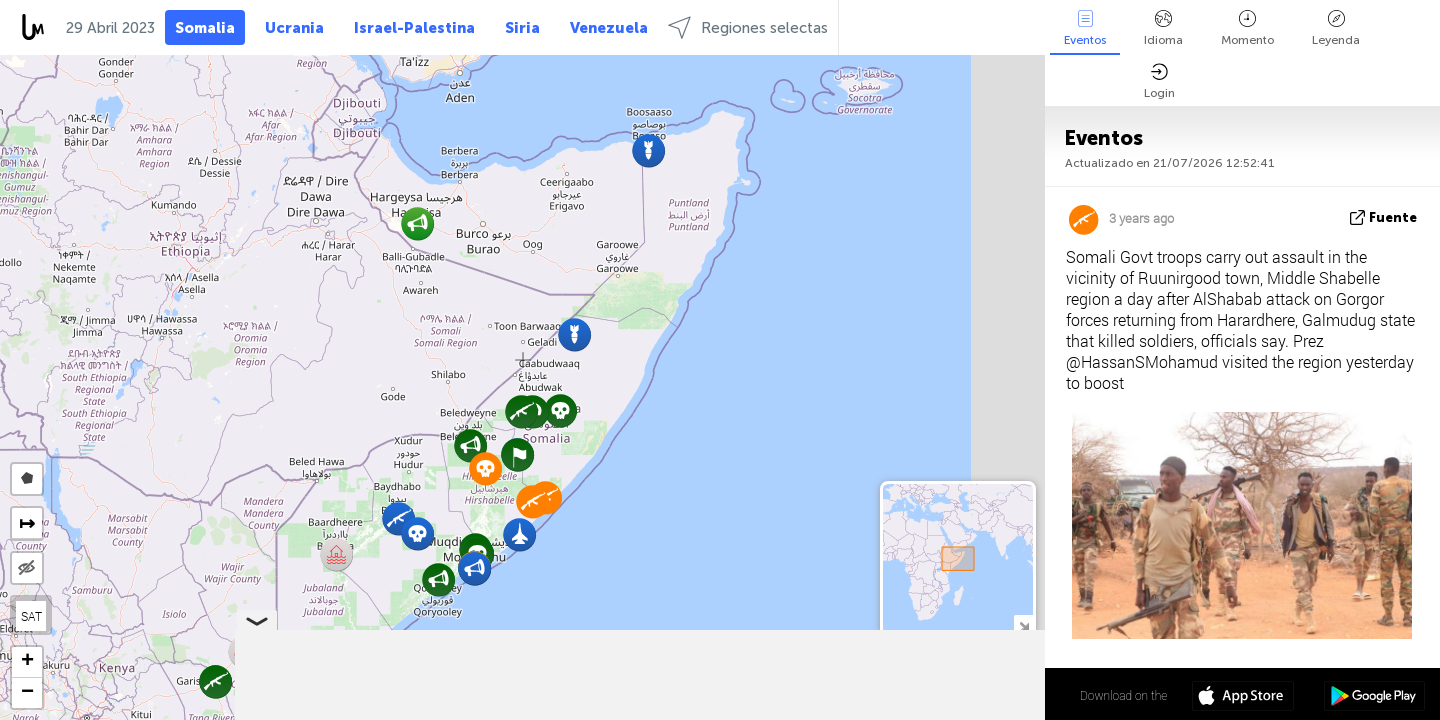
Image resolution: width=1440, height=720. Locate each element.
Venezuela (609, 28)
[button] (560, 410)
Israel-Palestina (414, 28)
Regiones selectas (748, 27)
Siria (522, 28)
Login (1159, 81)
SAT (31, 616)
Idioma (1163, 28)
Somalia (205, 28)
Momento (1247, 28)
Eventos (1085, 28)
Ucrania (294, 28)
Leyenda (1336, 28)
